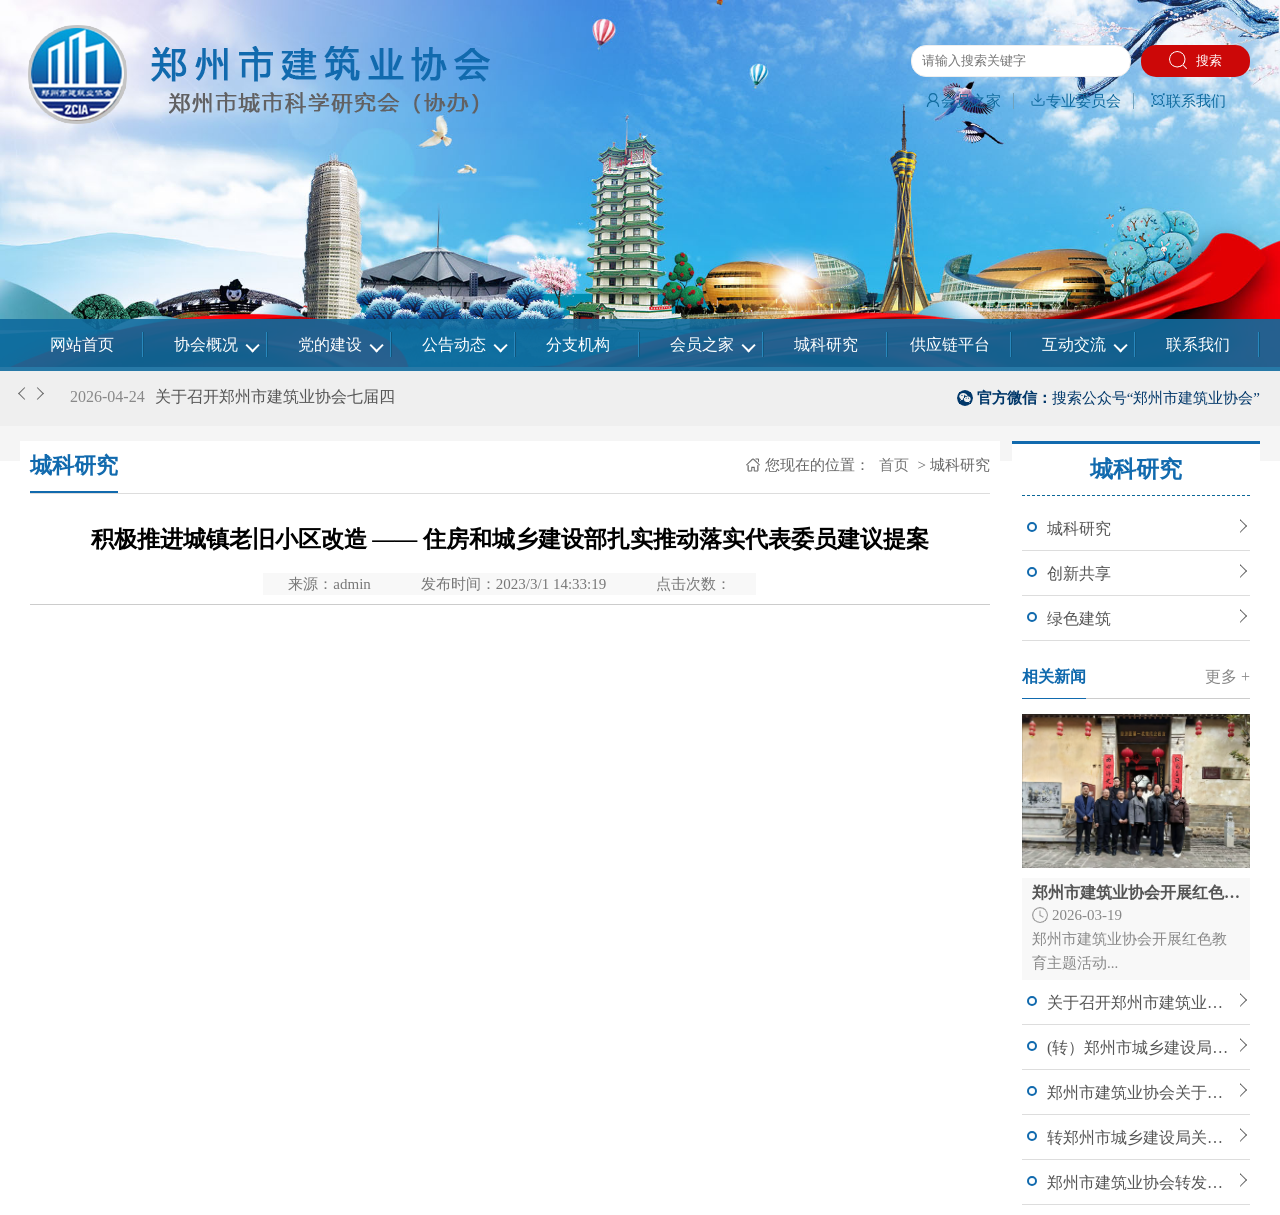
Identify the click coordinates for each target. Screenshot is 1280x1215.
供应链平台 (950, 344)
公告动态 (454, 344)
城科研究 (826, 344)
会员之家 (963, 101)
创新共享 (1079, 573)
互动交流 (1074, 344)
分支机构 (578, 344)
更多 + (1227, 676)
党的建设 (330, 344)
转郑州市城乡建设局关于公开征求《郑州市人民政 (1140, 1137)
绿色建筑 (1079, 618)
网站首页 (82, 344)
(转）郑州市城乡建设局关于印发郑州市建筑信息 (1140, 1047)
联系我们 (1188, 101)
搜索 (1195, 60)
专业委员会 (1075, 101)
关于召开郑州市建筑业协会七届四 (275, 396)
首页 (892, 465)
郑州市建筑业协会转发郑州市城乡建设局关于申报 (1140, 1182)
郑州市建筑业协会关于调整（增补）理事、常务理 (1140, 1092)
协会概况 (206, 344)
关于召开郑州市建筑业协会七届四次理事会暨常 (1140, 1002)
